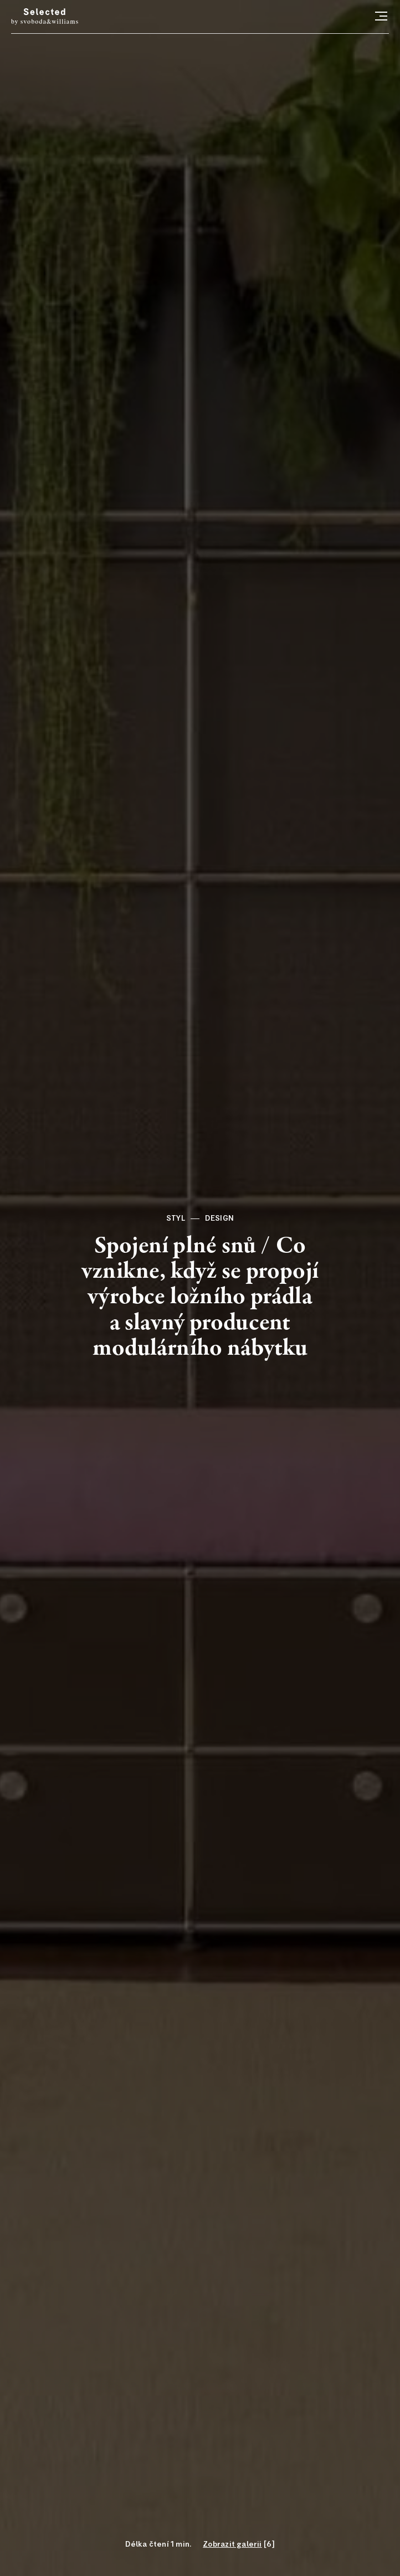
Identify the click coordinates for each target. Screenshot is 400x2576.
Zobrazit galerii (232, 2544)
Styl (175, 1218)
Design (219, 1218)
